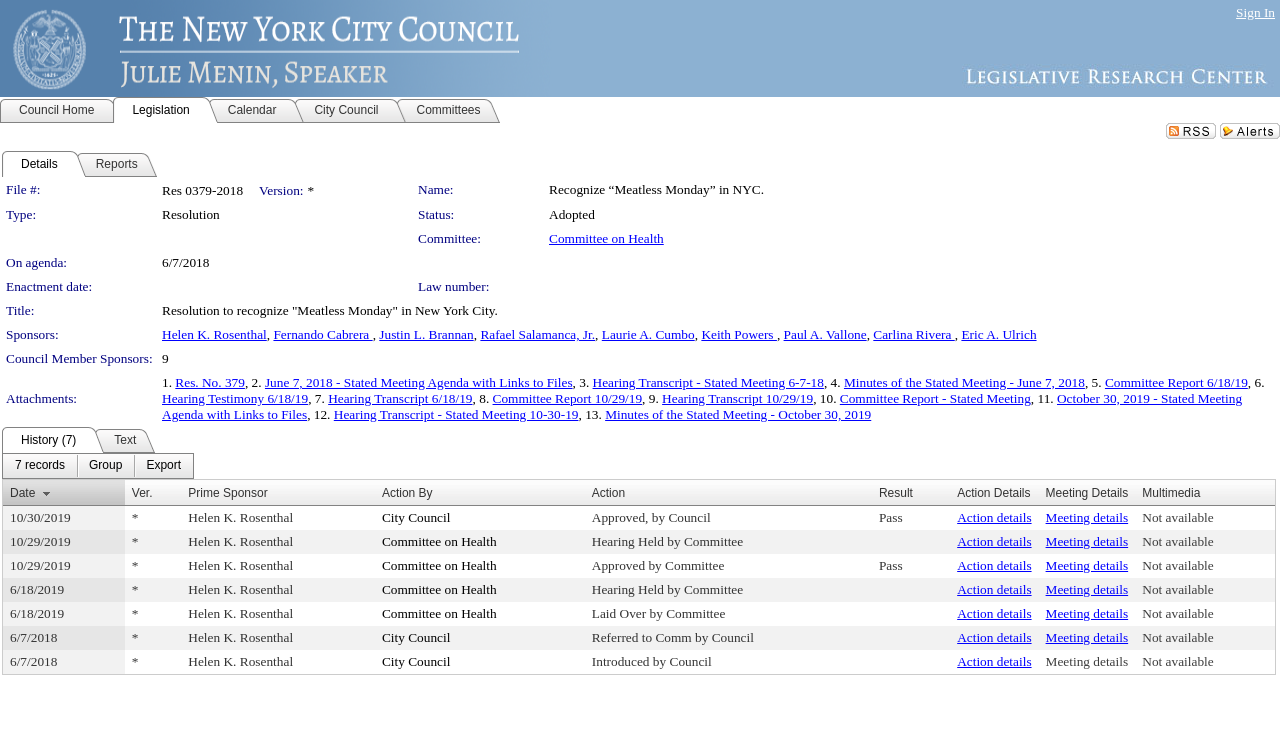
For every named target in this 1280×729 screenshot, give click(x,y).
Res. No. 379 (210, 382)
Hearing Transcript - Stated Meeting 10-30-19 (456, 414)
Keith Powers (739, 334)
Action (608, 493)
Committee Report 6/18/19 (1176, 382)
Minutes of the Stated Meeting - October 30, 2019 (738, 414)
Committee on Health (606, 238)
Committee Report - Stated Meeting (935, 398)
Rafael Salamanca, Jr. (537, 334)
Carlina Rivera (913, 334)
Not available (1177, 517)
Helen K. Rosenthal (214, 334)
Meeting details (1087, 517)
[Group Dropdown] (105, 466)
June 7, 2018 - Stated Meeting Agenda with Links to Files (419, 382)
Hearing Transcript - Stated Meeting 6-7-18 (708, 382)
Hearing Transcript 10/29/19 (737, 398)
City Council (416, 517)
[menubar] (98, 466)
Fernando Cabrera (322, 334)
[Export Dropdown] (163, 466)
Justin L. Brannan (426, 334)
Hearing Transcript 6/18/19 (400, 398)
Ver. (142, 493)
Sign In (1255, 12)
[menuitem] (40, 466)
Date (22, 493)
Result (896, 493)
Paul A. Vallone (825, 334)
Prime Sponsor (227, 493)
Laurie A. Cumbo (648, 334)
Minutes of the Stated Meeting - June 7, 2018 (964, 382)
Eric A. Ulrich (998, 334)
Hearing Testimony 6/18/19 (235, 398)
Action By (407, 493)
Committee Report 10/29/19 (568, 398)
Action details (994, 517)
